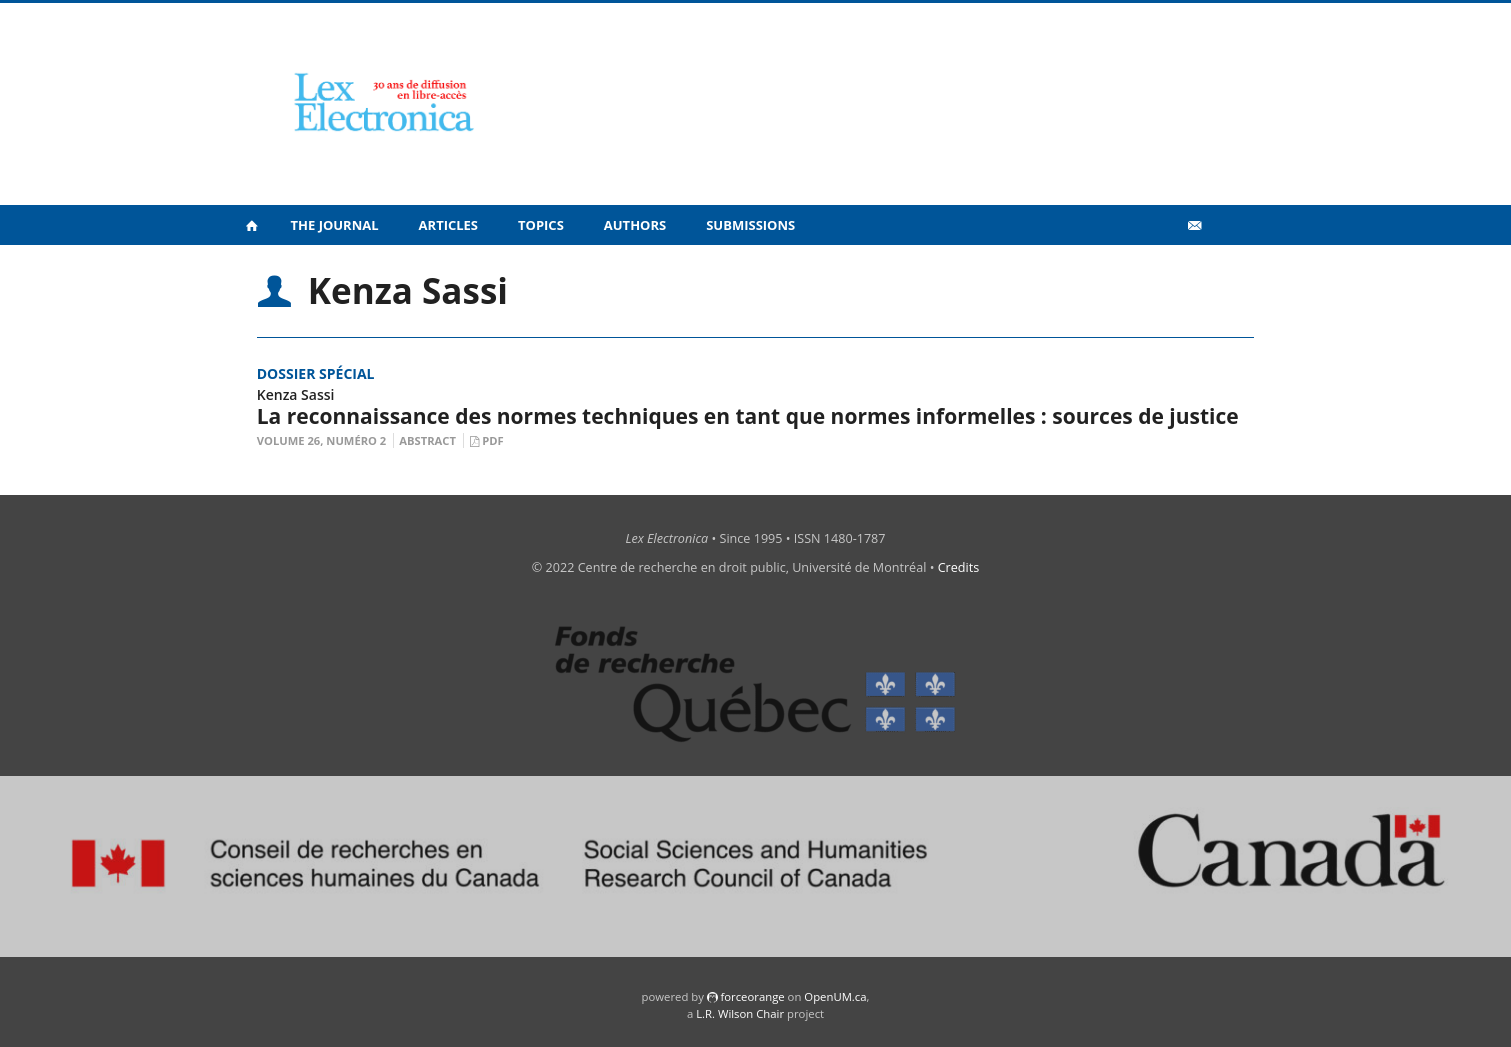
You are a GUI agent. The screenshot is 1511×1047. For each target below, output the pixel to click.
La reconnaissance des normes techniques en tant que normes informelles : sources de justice (748, 416)
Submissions (750, 225)
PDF (492, 440)
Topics (541, 225)
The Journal (335, 225)
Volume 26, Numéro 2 (322, 440)
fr (1226, 269)
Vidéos (1150, 268)
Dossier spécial (316, 373)
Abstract (427, 440)
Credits (959, 567)
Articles (448, 225)
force (752, 996)
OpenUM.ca (835, 996)
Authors (635, 225)
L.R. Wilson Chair (740, 1013)
